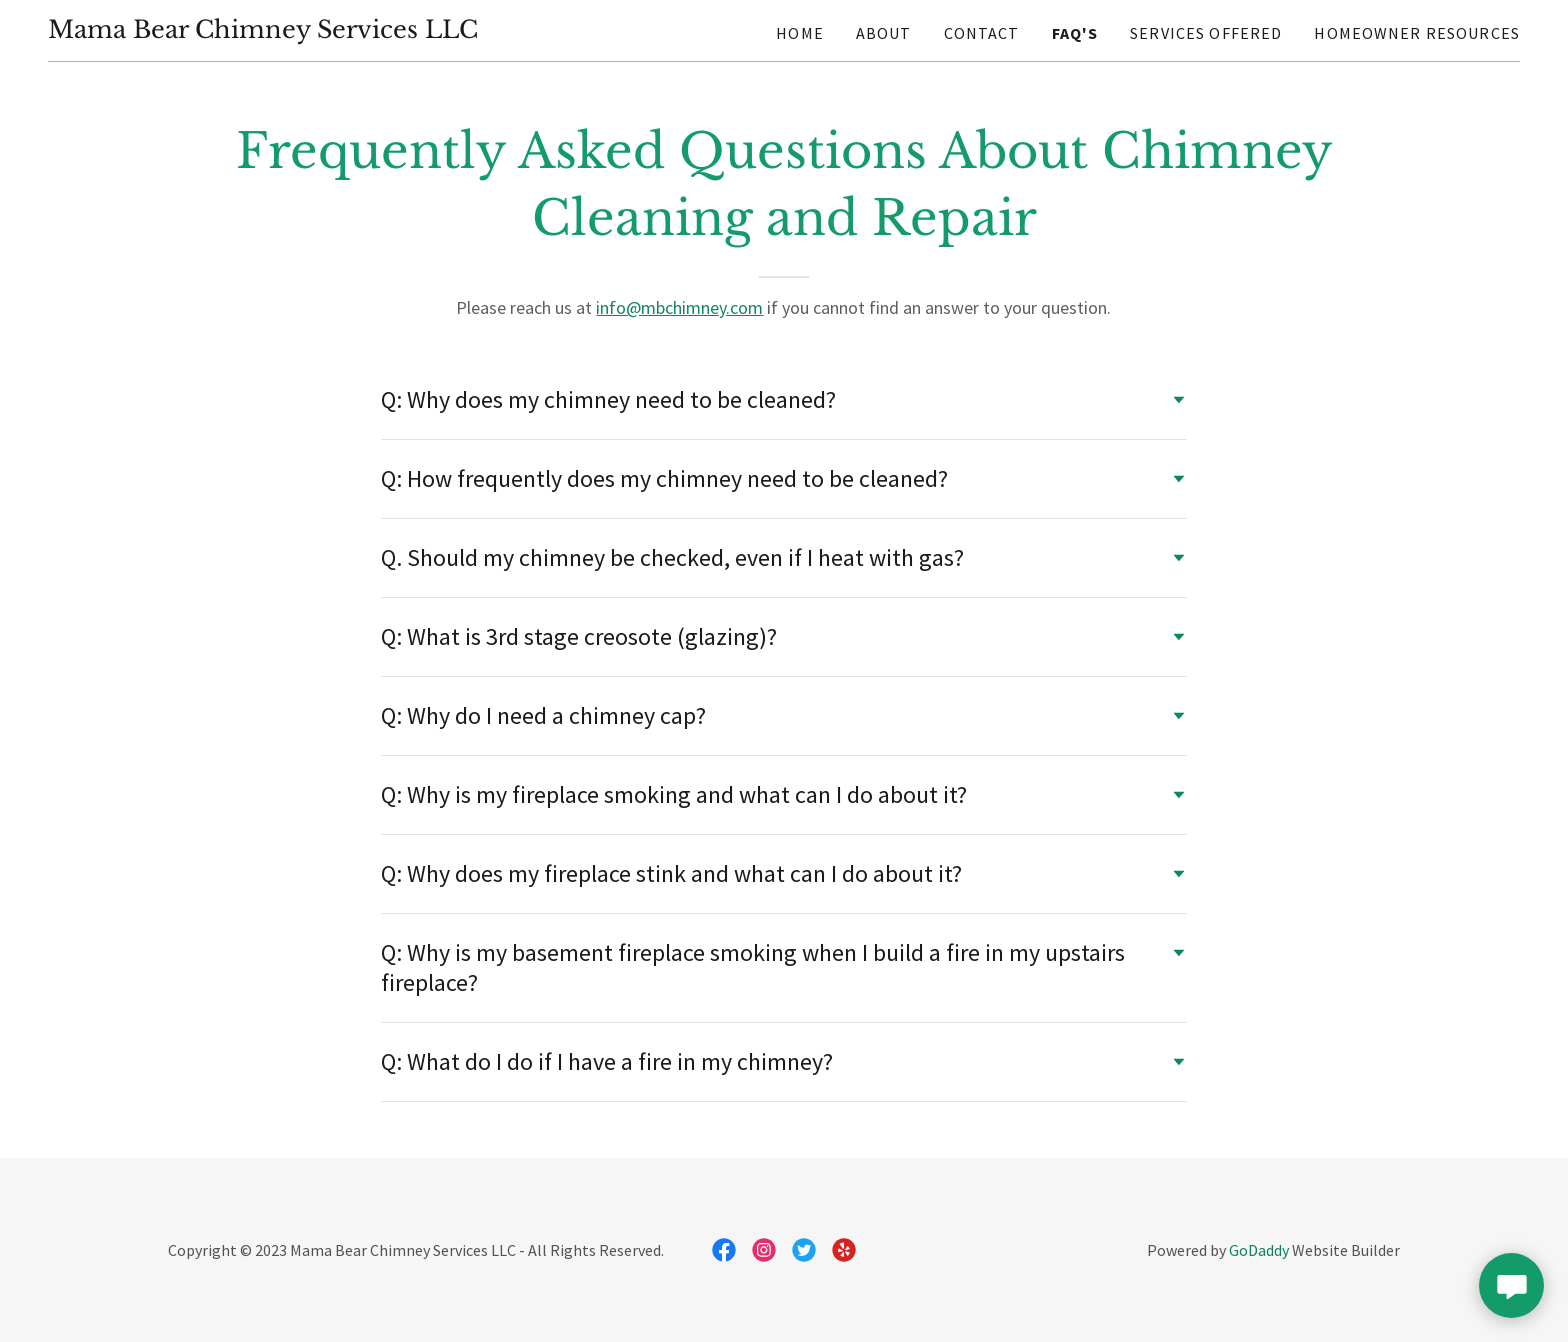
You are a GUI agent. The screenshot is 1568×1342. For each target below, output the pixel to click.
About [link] (884, 33)
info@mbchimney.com (679, 307)
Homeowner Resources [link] (1417, 33)
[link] (263, 31)
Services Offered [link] (1206, 33)
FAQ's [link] (1075, 33)
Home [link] (800, 33)
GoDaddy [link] (1259, 1250)
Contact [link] (982, 33)
